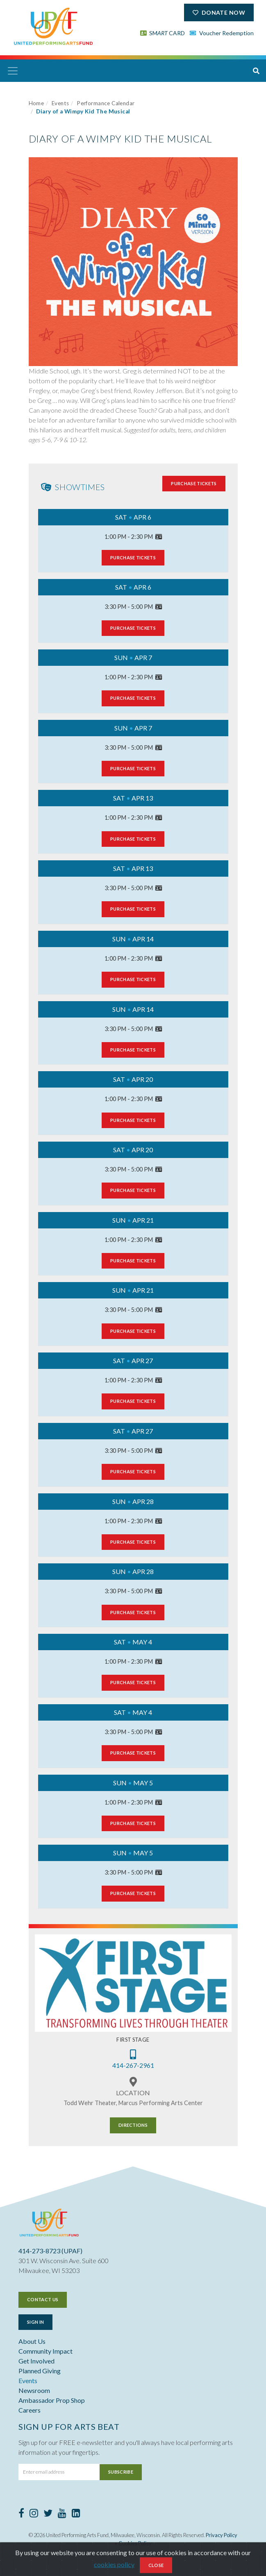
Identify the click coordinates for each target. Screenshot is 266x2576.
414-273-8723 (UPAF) (50, 2251)
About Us (31, 2341)
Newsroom (34, 2390)
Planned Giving (39, 2371)
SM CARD (162, 32)
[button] (256, 71)
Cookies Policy (135, 2543)
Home (36, 103)
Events (60, 103)
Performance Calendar (105, 103)
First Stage (132, 2039)
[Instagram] (34, 2514)
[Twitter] (47, 2514)
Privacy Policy (221, 2535)
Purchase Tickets (193, 483)
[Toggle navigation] (13, 71)
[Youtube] (62, 2514)
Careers (29, 2410)
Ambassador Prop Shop (51, 2400)
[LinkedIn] (76, 2514)
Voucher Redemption (222, 32)
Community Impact (45, 2351)
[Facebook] (21, 2514)
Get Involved (36, 2361)
